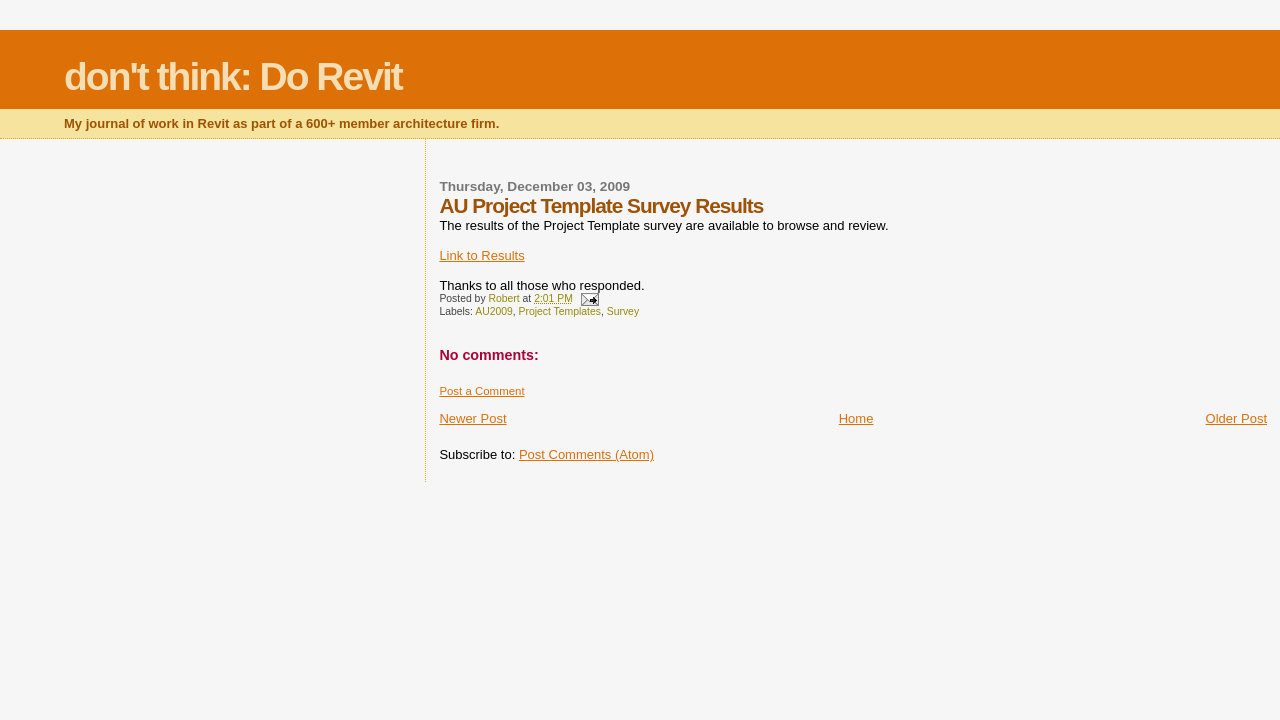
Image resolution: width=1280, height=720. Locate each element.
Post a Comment (481, 391)
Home (856, 418)
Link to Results (481, 255)
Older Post (1236, 418)
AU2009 (494, 311)
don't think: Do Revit (233, 76)
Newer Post (472, 418)
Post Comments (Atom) (586, 454)
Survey (623, 311)
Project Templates (560, 311)
